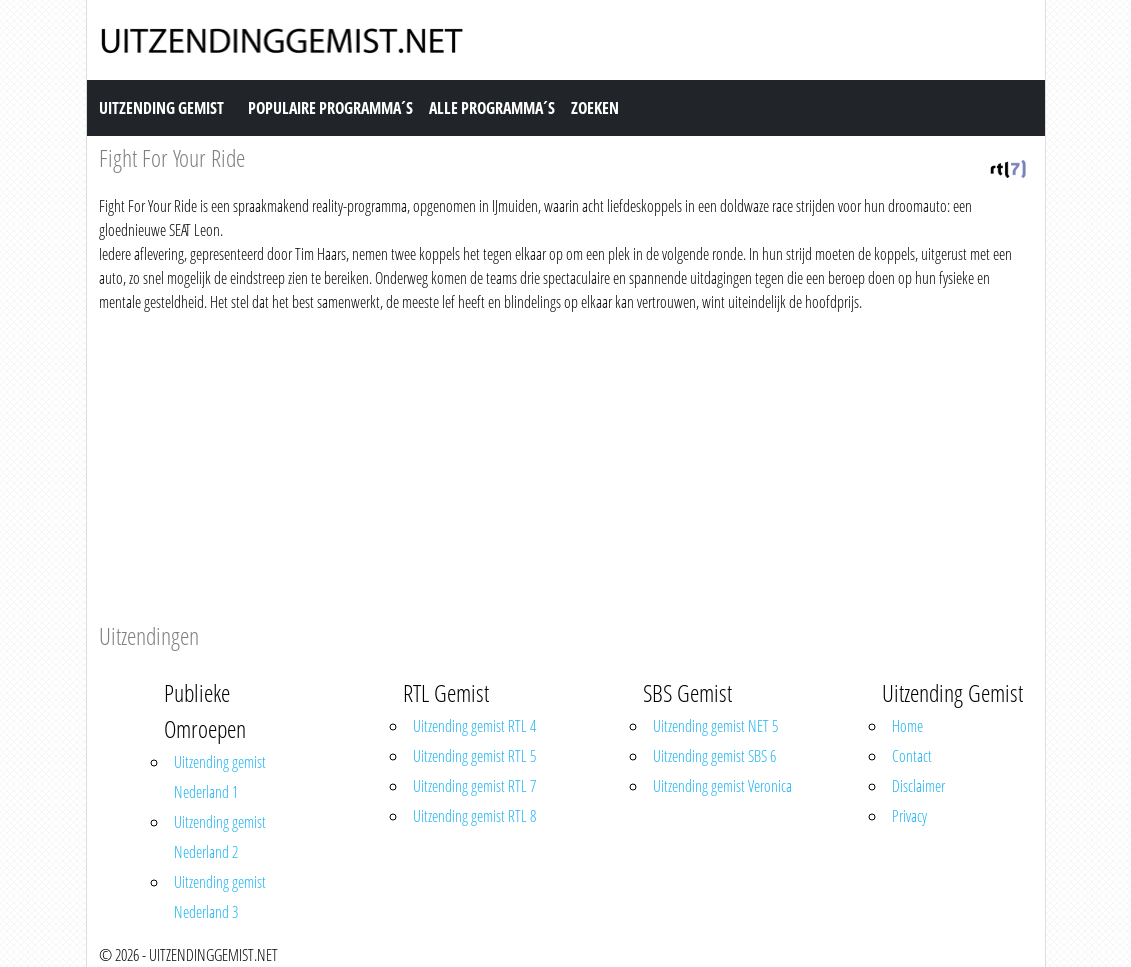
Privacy (909, 816)
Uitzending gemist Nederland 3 (220, 897)
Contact (912, 756)
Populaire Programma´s (330, 108)
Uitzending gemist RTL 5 (474, 756)
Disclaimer (918, 786)
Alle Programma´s (492, 108)
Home (907, 726)
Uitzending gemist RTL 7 (474, 786)
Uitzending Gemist (161, 108)
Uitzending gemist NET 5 (715, 726)
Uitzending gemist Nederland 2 (220, 837)
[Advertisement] (566, 464)
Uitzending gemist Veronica (722, 786)
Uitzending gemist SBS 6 (714, 756)
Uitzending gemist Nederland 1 (220, 777)
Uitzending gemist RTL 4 (474, 726)
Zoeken (595, 108)
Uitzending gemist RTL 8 (474, 816)
